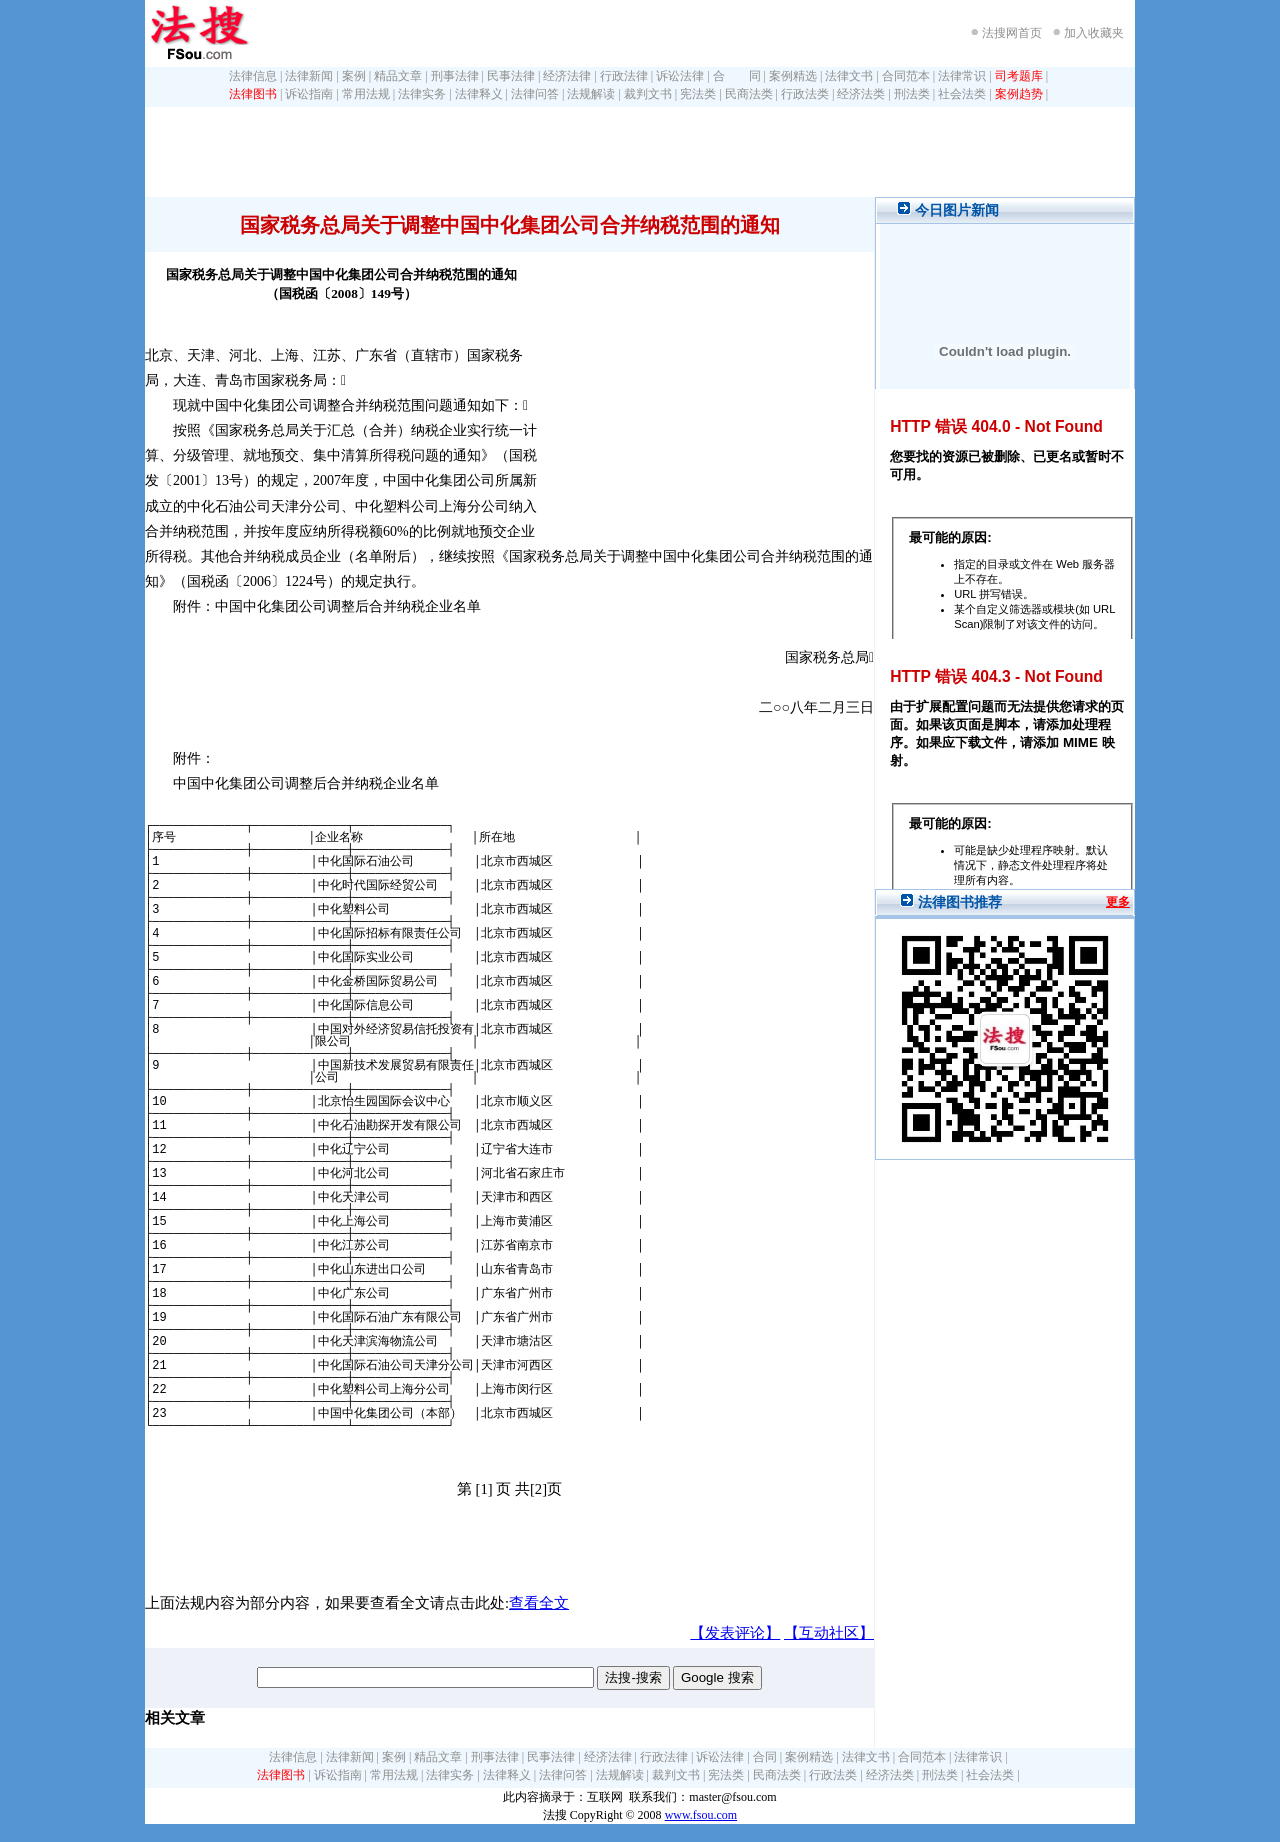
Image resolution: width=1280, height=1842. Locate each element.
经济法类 (861, 94)
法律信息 (253, 76)
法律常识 (962, 76)
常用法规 (366, 94)
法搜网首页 (1012, 33)
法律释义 (479, 94)
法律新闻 (309, 76)
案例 (354, 76)
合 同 (737, 76)
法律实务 (422, 94)
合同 (765, 1757)
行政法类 (805, 94)
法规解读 (591, 94)
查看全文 (539, 1603)
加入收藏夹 (1094, 33)
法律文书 (849, 76)
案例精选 (793, 76)
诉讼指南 (309, 94)
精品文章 (398, 76)
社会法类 (962, 94)
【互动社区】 (829, 1633)
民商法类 (749, 94)
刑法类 (912, 94)
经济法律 (567, 76)
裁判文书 (648, 94)
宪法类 (698, 94)
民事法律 (511, 76)
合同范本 (906, 76)
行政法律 (624, 76)
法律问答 (535, 94)
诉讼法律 (680, 76)
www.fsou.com (701, 1815)
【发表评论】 (735, 1633)
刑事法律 (455, 76)
